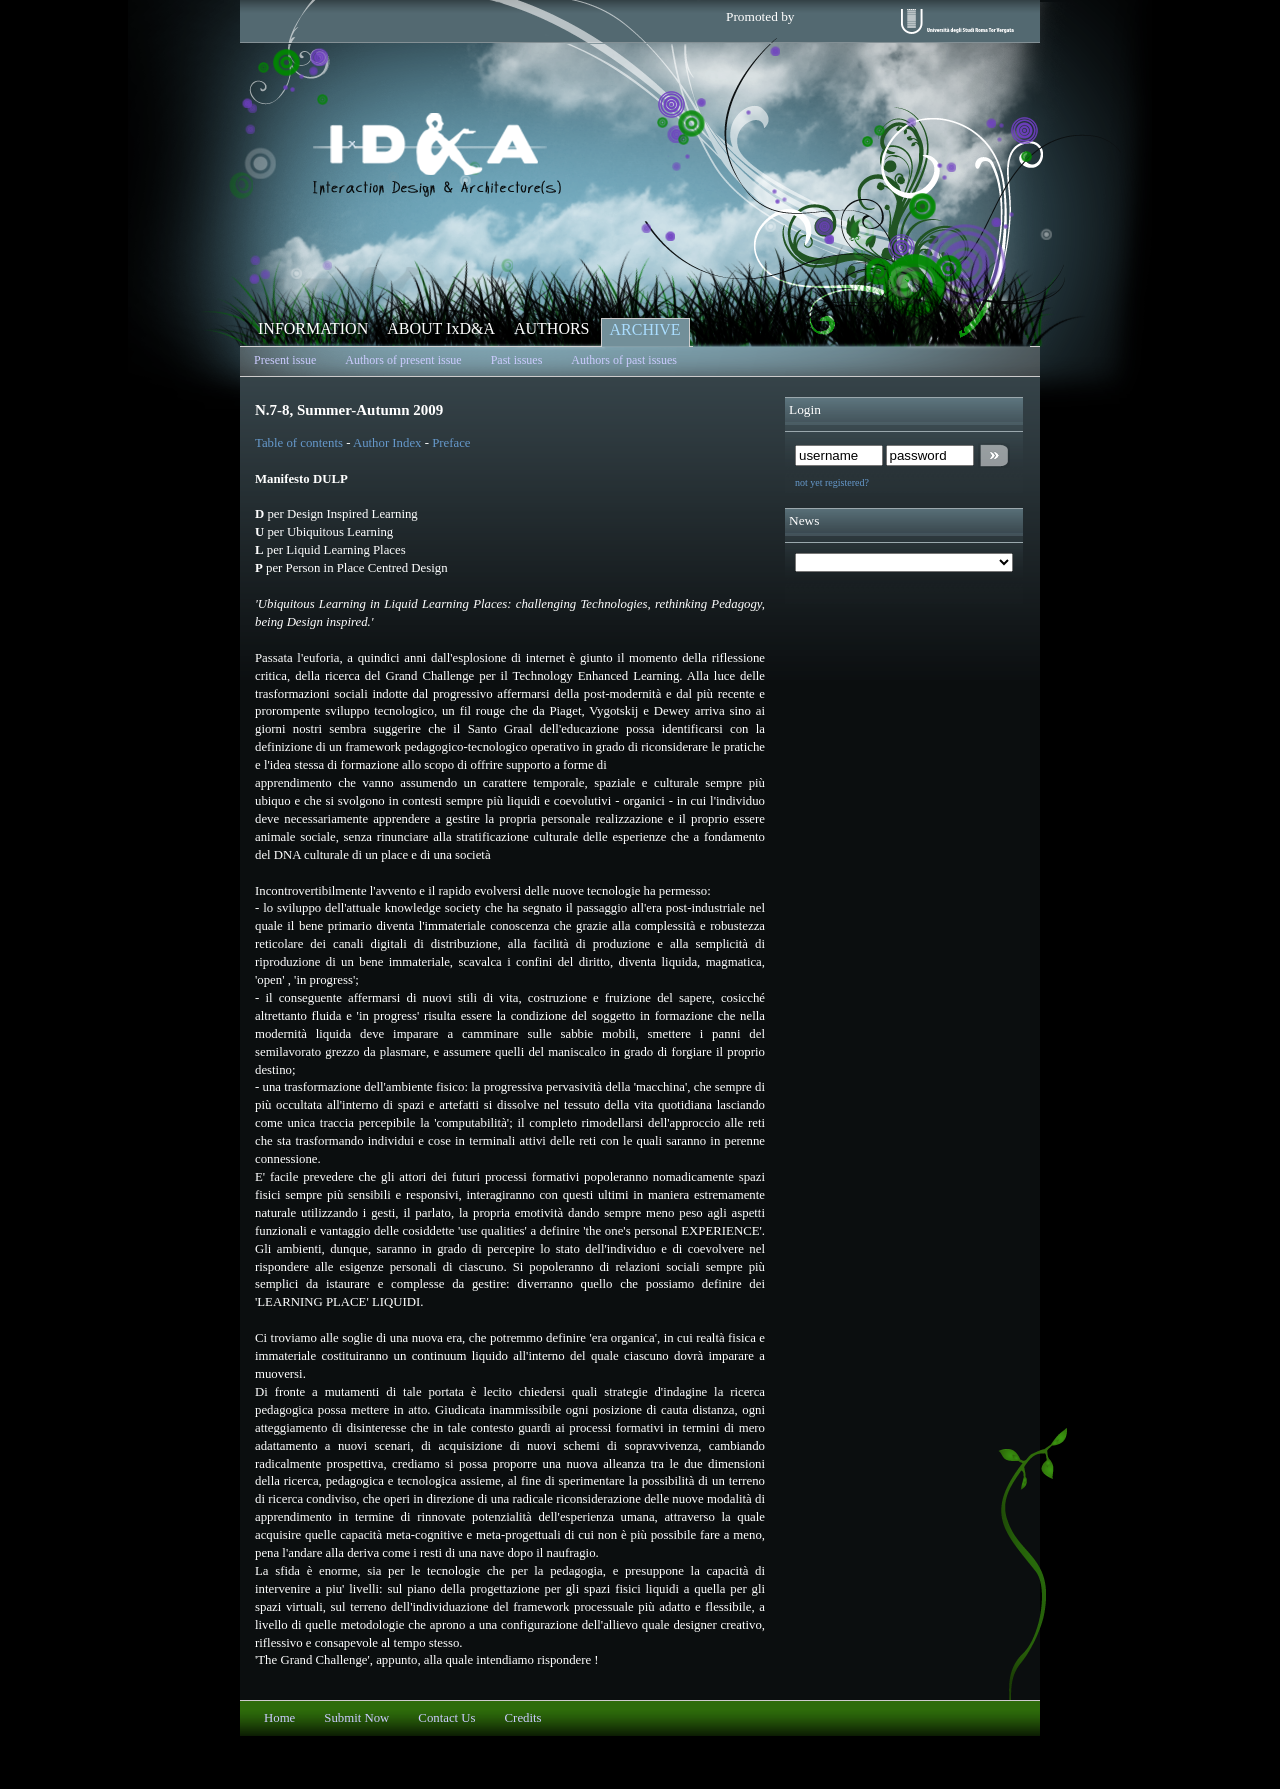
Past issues (517, 360)
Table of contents (300, 443)
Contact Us (446, 1718)
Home (279, 1718)
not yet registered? (832, 482)
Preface (451, 443)
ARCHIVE (645, 329)
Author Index (387, 443)
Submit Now (356, 1718)
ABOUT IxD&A (441, 328)
